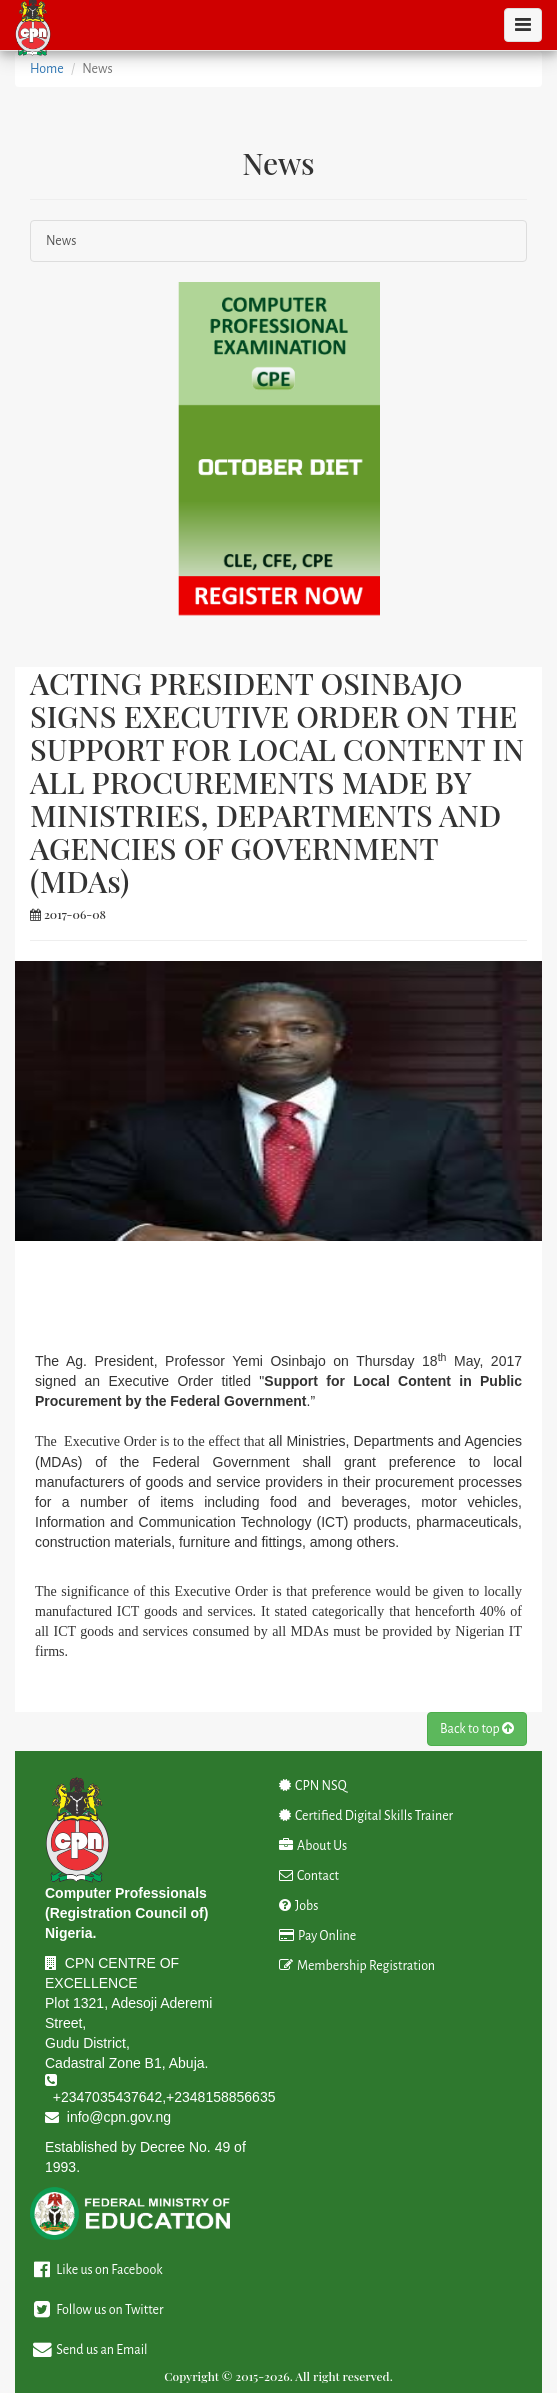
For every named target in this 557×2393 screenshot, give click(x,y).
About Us (313, 1846)
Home (47, 69)
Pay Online (318, 1936)
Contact (309, 1876)
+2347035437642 (107, 2097)
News (61, 241)
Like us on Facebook (96, 2270)
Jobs (299, 1906)
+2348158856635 (220, 2097)
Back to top (477, 1728)
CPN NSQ (313, 1786)
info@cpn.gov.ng (119, 2117)
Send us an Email (89, 2350)
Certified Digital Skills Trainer (366, 1816)
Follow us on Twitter (96, 2310)
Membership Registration (357, 1966)
